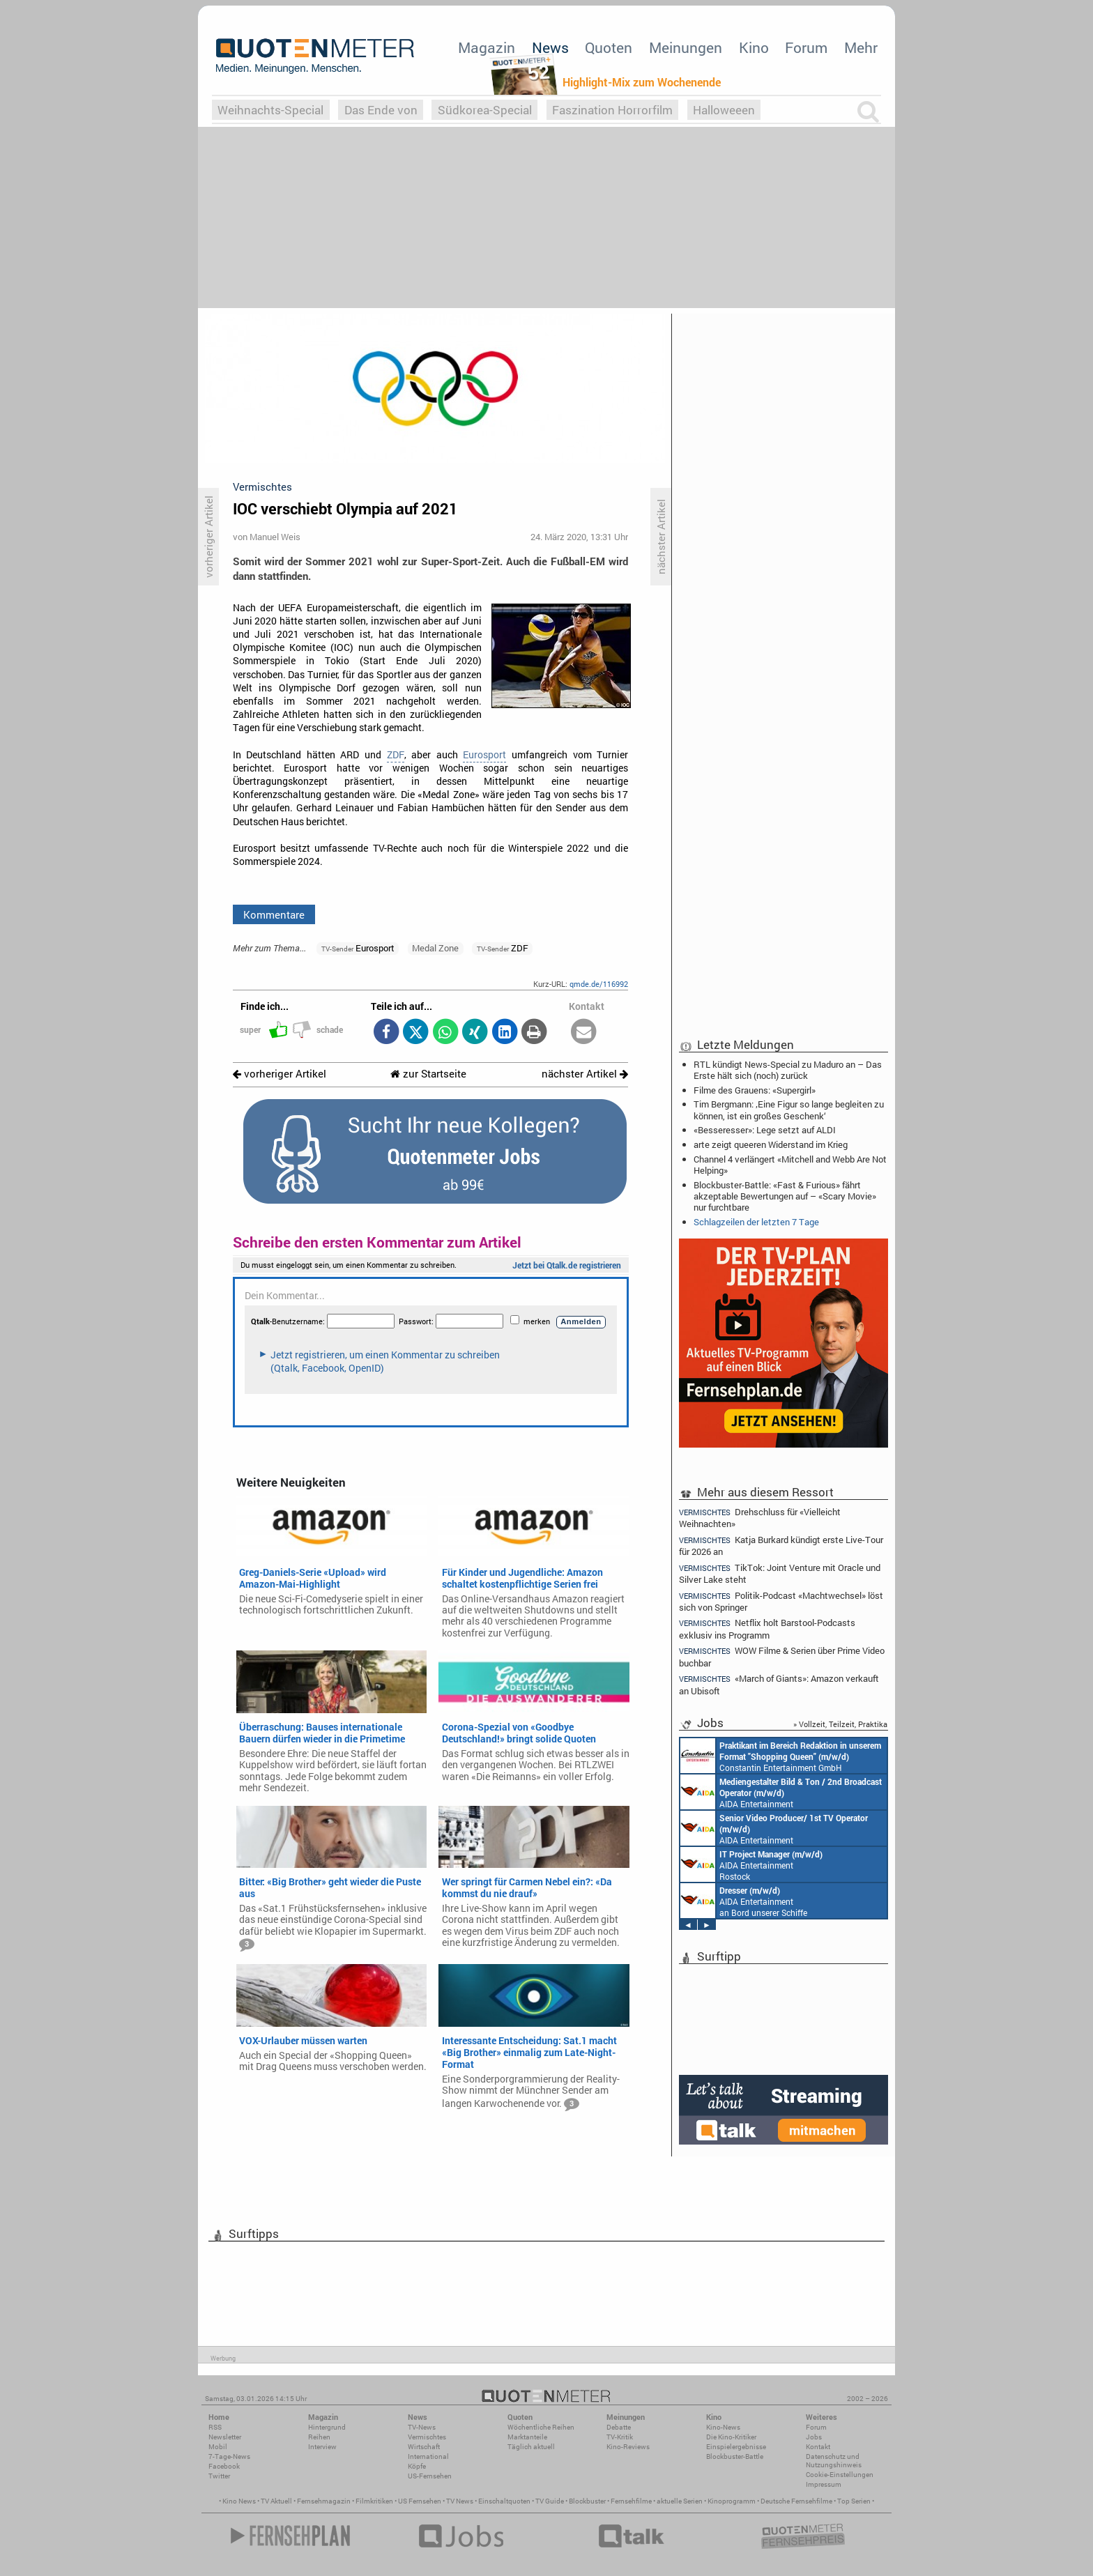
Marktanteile (527, 2436)
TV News (459, 2501)
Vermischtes (427, 2436)
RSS (215, 2427)
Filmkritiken (374, 2501)
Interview (322, 2446)
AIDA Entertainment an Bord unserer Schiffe (781, 1791)
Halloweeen (724, 110)
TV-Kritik (619, 2436)
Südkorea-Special (485, 110)
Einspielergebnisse (736, 2446)
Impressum (823, 2484)
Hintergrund (327, 2427)
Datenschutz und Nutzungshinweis (834, 2460)
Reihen (319, 2436)
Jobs (814, 2436)
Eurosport (484, 755)
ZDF (395, 755)
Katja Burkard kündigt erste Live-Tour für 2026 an (781, 1545)
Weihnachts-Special (270, 110)
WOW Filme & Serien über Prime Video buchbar (782, 1656)
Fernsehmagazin (324, 2501)
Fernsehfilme (631, 2501)
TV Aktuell (276, 2501)
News (550, 47)
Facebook (224, 2466)
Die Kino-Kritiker (731, 2436)
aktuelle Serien (680, 2501)
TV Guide (549, 2501)
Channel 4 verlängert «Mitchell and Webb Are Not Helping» (790, 1164)
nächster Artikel (585, 1073)
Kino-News (723, 2427)
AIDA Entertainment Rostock (751, 1864)
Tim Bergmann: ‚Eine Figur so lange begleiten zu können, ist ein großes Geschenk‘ (789, 1109)
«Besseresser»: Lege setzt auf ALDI (765, 1130)
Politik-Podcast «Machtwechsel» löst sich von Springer (781, 1601)
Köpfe (417, 2466)
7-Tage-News (229, 2456)
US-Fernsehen (430, 2476)
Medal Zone (435, 947)
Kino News (239, 2501)
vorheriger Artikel (279, 1073)
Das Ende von (381, 110)
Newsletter (224, 2436)
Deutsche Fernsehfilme (796, 2501)
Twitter (219, 2476)
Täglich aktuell (531, 2446)
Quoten (608, 47)
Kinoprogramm (732, 2501)
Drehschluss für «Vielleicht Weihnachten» (760, 1517)
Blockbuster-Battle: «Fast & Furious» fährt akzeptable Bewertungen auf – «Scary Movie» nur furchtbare (785, 1196)
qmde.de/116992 (599, 984)
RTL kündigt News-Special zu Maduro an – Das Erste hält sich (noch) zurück (788, 1070)
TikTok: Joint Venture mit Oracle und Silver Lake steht (779, 1573)
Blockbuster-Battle (734, 2456)
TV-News (422, 2427)
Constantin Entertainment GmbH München (780, 1755)
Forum (806, 47)
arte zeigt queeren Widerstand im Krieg (771, 1144)
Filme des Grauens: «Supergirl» (755, 1090)
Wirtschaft (424, 2446)
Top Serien (854, 2501)
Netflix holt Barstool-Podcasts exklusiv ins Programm (767, 1628)
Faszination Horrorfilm (612, 110)
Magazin (486, 47)
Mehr (861, 47)
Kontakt (818, 2446)
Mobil (217, 2446)
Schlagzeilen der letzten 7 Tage (756, 1222)
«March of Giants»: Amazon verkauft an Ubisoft (779, 1684)
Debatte (618, 2427)
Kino (754, 47)
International (428, 2456)
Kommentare (274, 914)
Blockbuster (587, 2501)
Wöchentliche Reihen (540, 2427)
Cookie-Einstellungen (839, 2474)
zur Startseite (428, 1073)
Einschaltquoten (504, 2501)
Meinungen (685, 47)
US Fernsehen (419, 2501)
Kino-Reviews (628, 2446)
